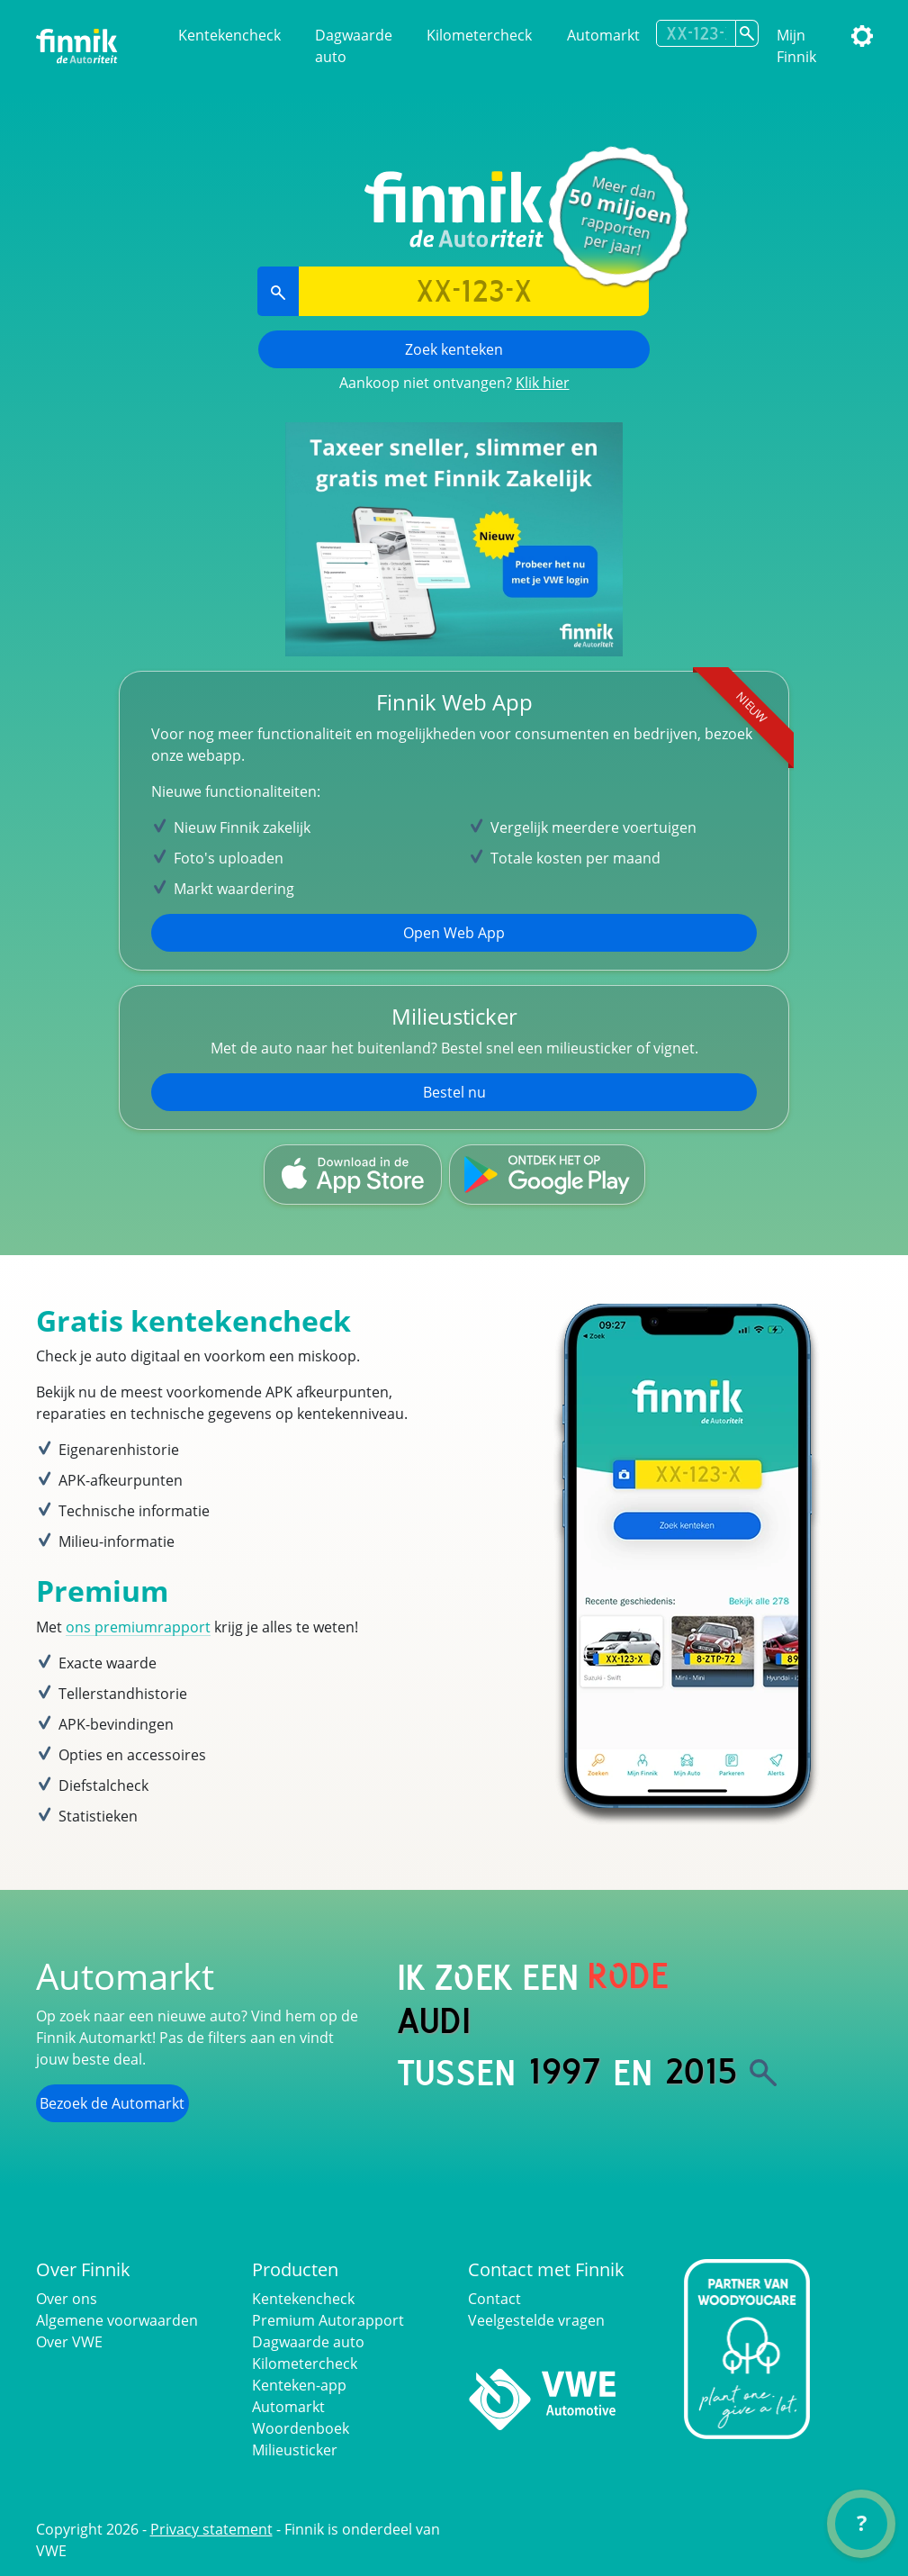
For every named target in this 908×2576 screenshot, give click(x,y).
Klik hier (543, 383)
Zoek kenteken (454, 349)
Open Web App (454, 933)
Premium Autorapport (328, 2320)
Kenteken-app (299, 2385)
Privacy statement (211, 2529)
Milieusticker (294, 2450)
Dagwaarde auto (353, 46)
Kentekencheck (229, 35)
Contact (494, 2299)
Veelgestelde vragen (536, 2320)
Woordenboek (300, 2428)
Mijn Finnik (796, 46)
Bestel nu (454, 1092)
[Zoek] (763, 2072)
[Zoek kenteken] (747, 33)
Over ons (66, 2299)
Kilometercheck (479, 35)
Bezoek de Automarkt (112, 2103)
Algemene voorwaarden (117, 2320)
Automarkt (603, 35)
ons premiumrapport (138, 1627)
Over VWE (69, 2342)
